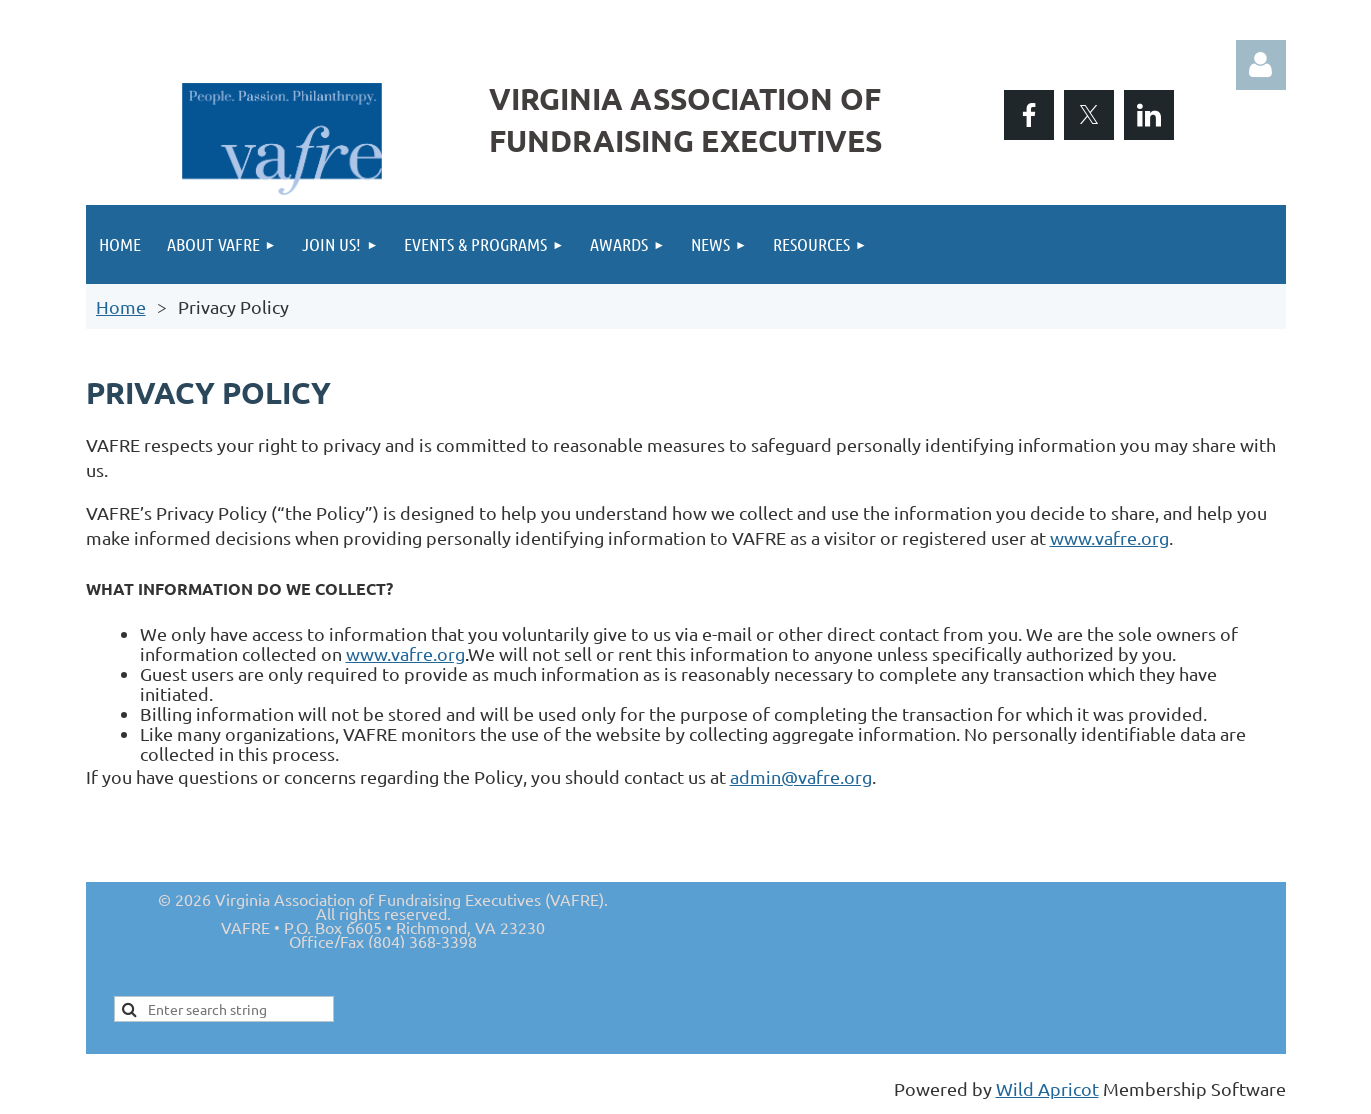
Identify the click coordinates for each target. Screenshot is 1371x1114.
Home (121, 306)
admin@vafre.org (801, 776)
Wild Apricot (1047, 1088)
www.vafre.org (1109, 537)
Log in (1261, 65)
